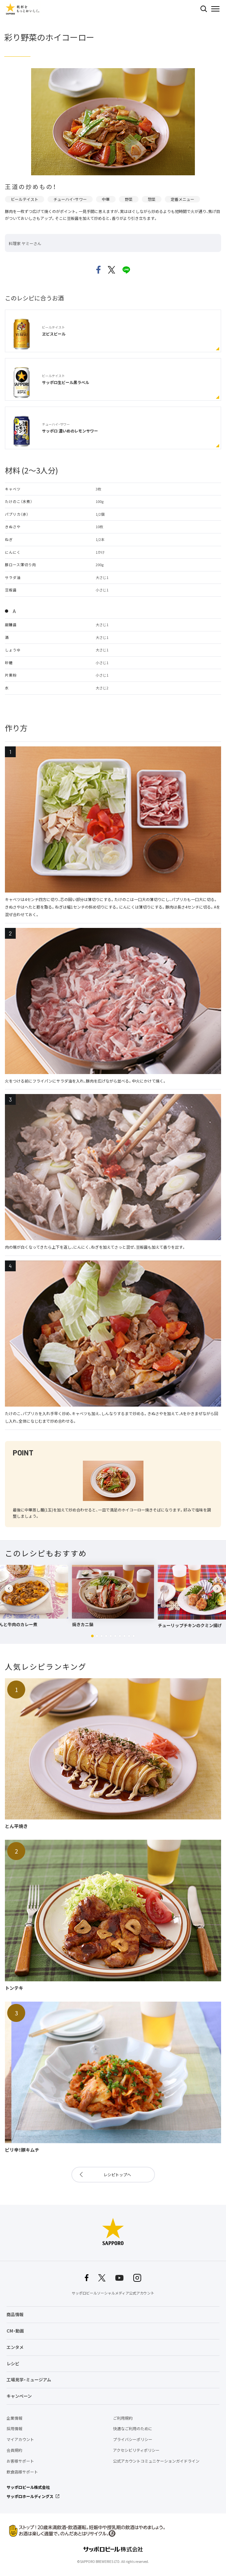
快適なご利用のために (132, 2429)
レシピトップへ (117, 2175)
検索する (203, 9)
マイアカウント (20, 2439)
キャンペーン (19, 2396)
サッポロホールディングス (30, 2496)
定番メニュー (182, 199)
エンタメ (15, 2347)
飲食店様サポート (22, 2472)
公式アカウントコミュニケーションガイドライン (156, 2461)
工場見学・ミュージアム (29, 2379)
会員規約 (14, 2450)
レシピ (13, 2363)
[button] (92, 1636)
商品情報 (15, 2314)
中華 (106, 199)
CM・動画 (15, 2331)
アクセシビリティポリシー (136, 2450)
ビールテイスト (24, 199)
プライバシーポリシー (132, 2439)
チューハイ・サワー (70, 199)
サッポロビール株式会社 (28, 2487)
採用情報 (14, 2429)
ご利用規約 (123, 2418)
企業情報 (14, 2418)
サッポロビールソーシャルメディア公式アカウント (113, 2293)
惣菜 (152, 199)
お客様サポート (20, 2461)
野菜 (129, 199)
